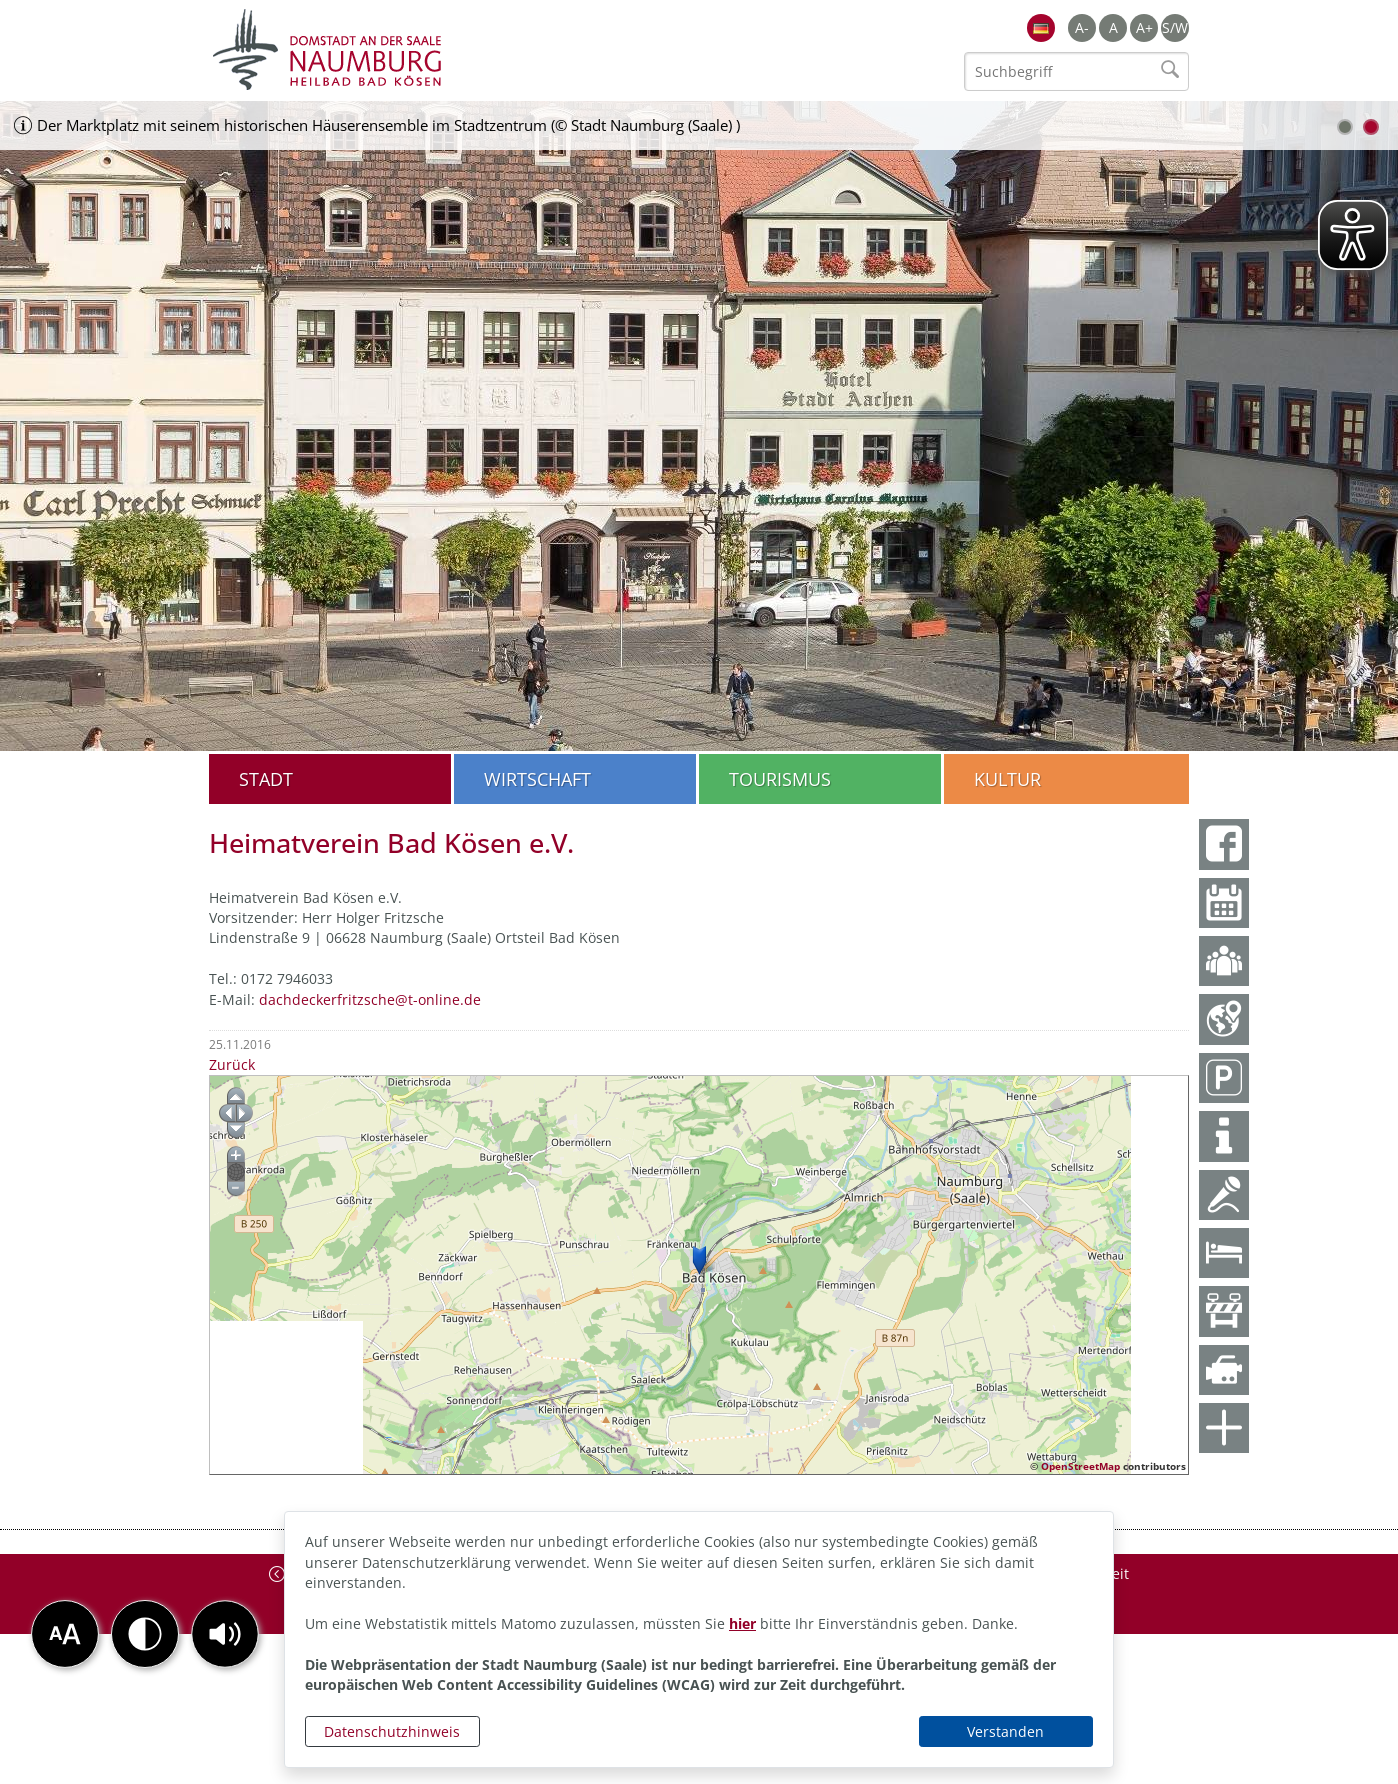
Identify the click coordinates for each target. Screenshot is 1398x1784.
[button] (225, 1634)
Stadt (266, 779)
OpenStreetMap (1080, 1466)
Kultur (1007, 779)
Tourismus (780, 779)
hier (742, 1623)
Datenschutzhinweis (392, 1731)
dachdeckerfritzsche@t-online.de (370, 999)
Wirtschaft (537, 779)
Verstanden (1005, 1731)
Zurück (232, 1064)
